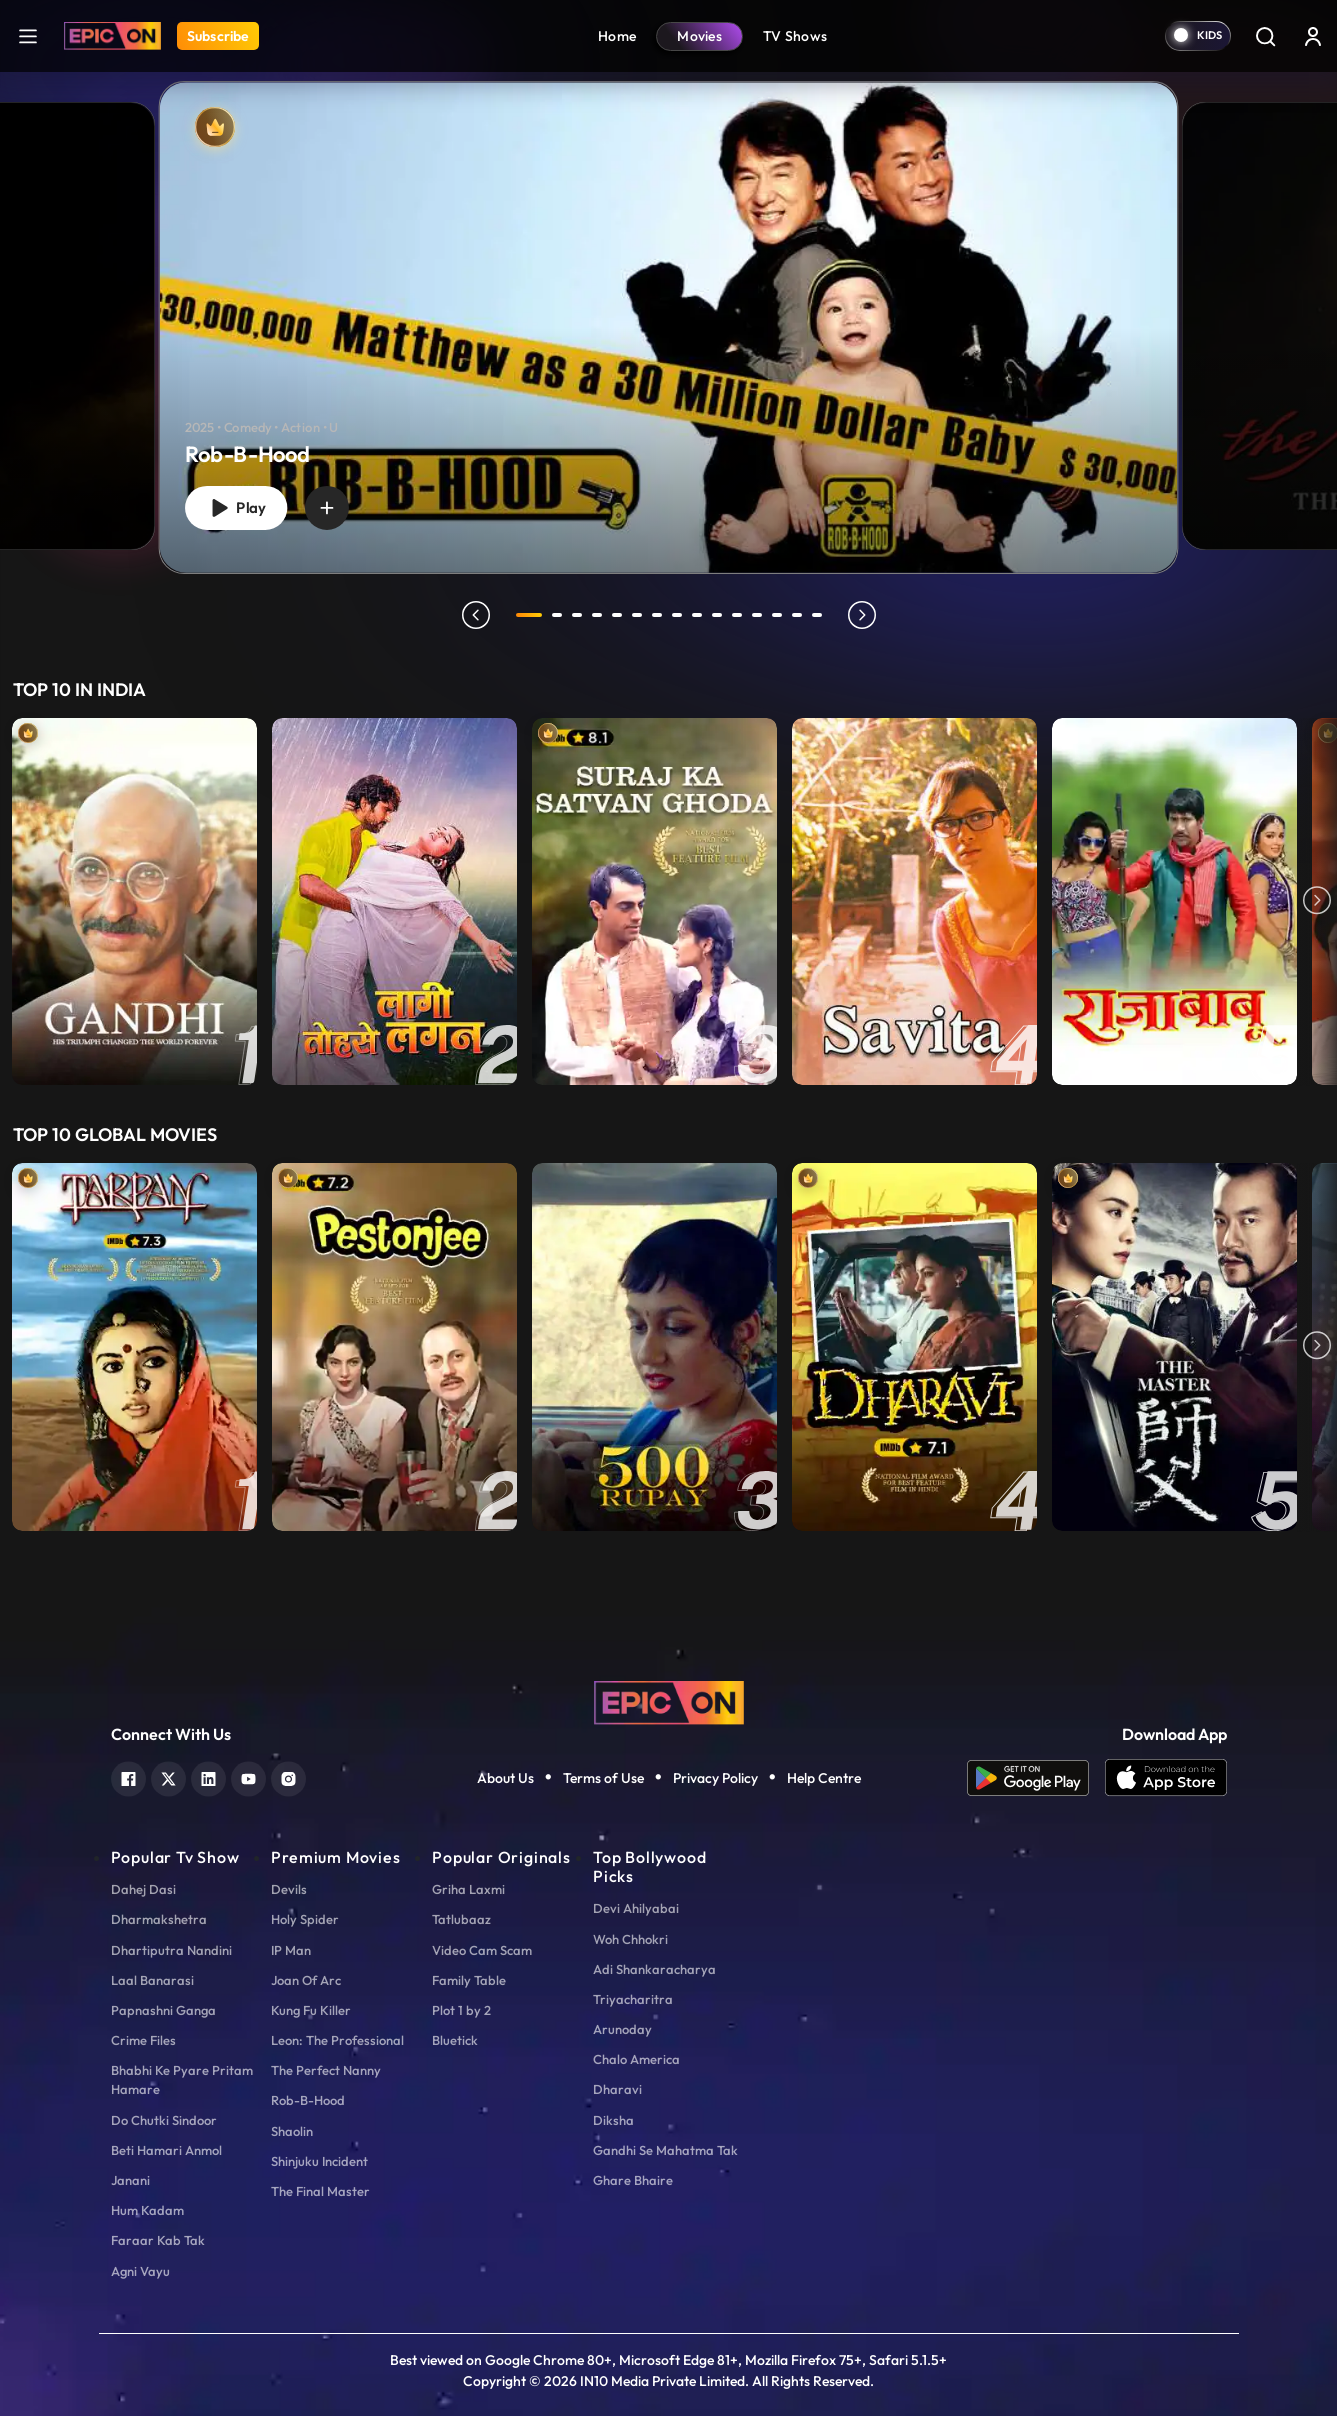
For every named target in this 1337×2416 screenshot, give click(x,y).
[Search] (1265, 36)
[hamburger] (28, 35)
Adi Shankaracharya (654, 1969)
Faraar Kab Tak (158, 2240)
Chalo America (636, 2059)
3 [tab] (577, 615)
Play (236, 508)
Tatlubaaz (461, 1919)
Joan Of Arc (306, 1980)
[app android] (1036, 1778)
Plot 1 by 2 (461, 2010)
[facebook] (128, 1776)
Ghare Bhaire (633, 2180)
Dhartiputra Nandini (171, 1950)
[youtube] (248, 1776)
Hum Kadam (147, 2210)
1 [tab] (529, 615)
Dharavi (617, 2089)
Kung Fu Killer (311, 2010)
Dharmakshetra (159, 1919)
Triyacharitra (633, 1999)
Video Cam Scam (482, 1950)
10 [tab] (717, 615)
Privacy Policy (715, 1778)
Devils (289, 1889)
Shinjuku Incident (319, 2161)
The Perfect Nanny (326, 2070)
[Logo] (112, 36)
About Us (505, 1778)
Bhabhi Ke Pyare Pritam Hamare (182, 2079)
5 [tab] (617, 615)
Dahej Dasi (143, 1889)
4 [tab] (597, 615)
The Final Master (320, 2191)
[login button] (1313, 36)
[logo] (669, 1701)
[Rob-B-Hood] (669, 327)
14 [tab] (797, 615)
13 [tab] (777, 615)
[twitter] (168, 1776)
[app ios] (1166, 1778)
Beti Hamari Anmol (166, 2150)
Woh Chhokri (630, 1939)
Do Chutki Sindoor (164, 2120)
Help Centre (824, 1778)
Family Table (469, 1980)
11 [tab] (737, 615)
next (862, 615)
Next (1317, 902)
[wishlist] (327, 508)
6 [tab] (637, 615)
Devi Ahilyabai (636, 1908)
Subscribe (218, 36)
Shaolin (292, 2131)
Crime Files (143, 2040)
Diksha (613, 2120)
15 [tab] (817, 615)
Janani (130, 2180)
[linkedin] (208, 1776)
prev (476, 615)
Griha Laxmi (468, 1889)
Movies (699, 36)
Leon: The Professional (337, 2040)
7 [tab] (657, 615)
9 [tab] (697, 615)
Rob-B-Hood (308, 2100)
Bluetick (455, 2040)
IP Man (291, 1950)
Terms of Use (603, 1778)
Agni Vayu (140, 2271)
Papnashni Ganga (163, 2010)
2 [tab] (557, 615)
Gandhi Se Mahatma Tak (665, 2150)
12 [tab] (757, 615)
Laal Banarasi (152, 1980)
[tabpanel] (668, 311)
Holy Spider (305, 1919)
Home (617, 36)
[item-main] (134, 902)
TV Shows (795, 36)
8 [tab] (677, 615)
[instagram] (288, 1776)
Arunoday (622, 2029)
